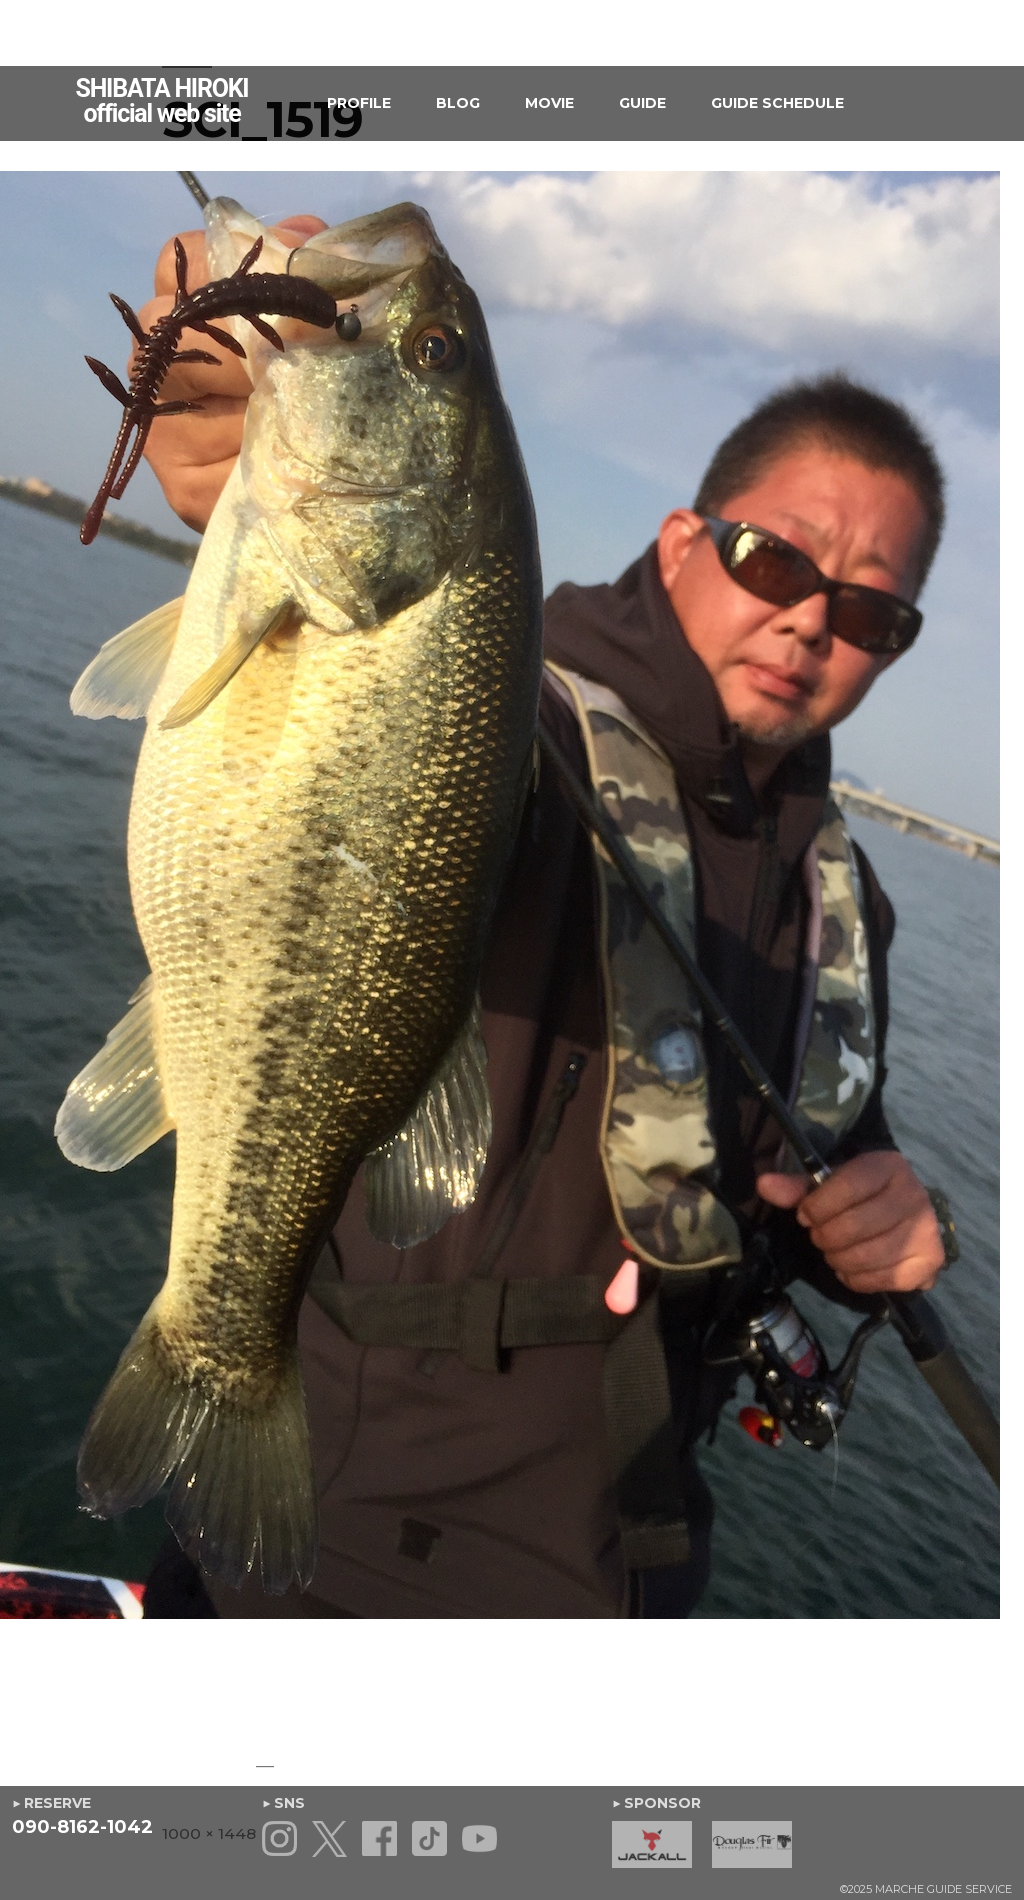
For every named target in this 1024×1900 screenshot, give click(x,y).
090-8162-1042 (82, 1827)
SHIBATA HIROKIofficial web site (162, 101)
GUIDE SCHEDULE (777, 103)
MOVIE (549, 103)
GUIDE (642, 103)
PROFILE (359, 103)
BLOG (458, 103)
